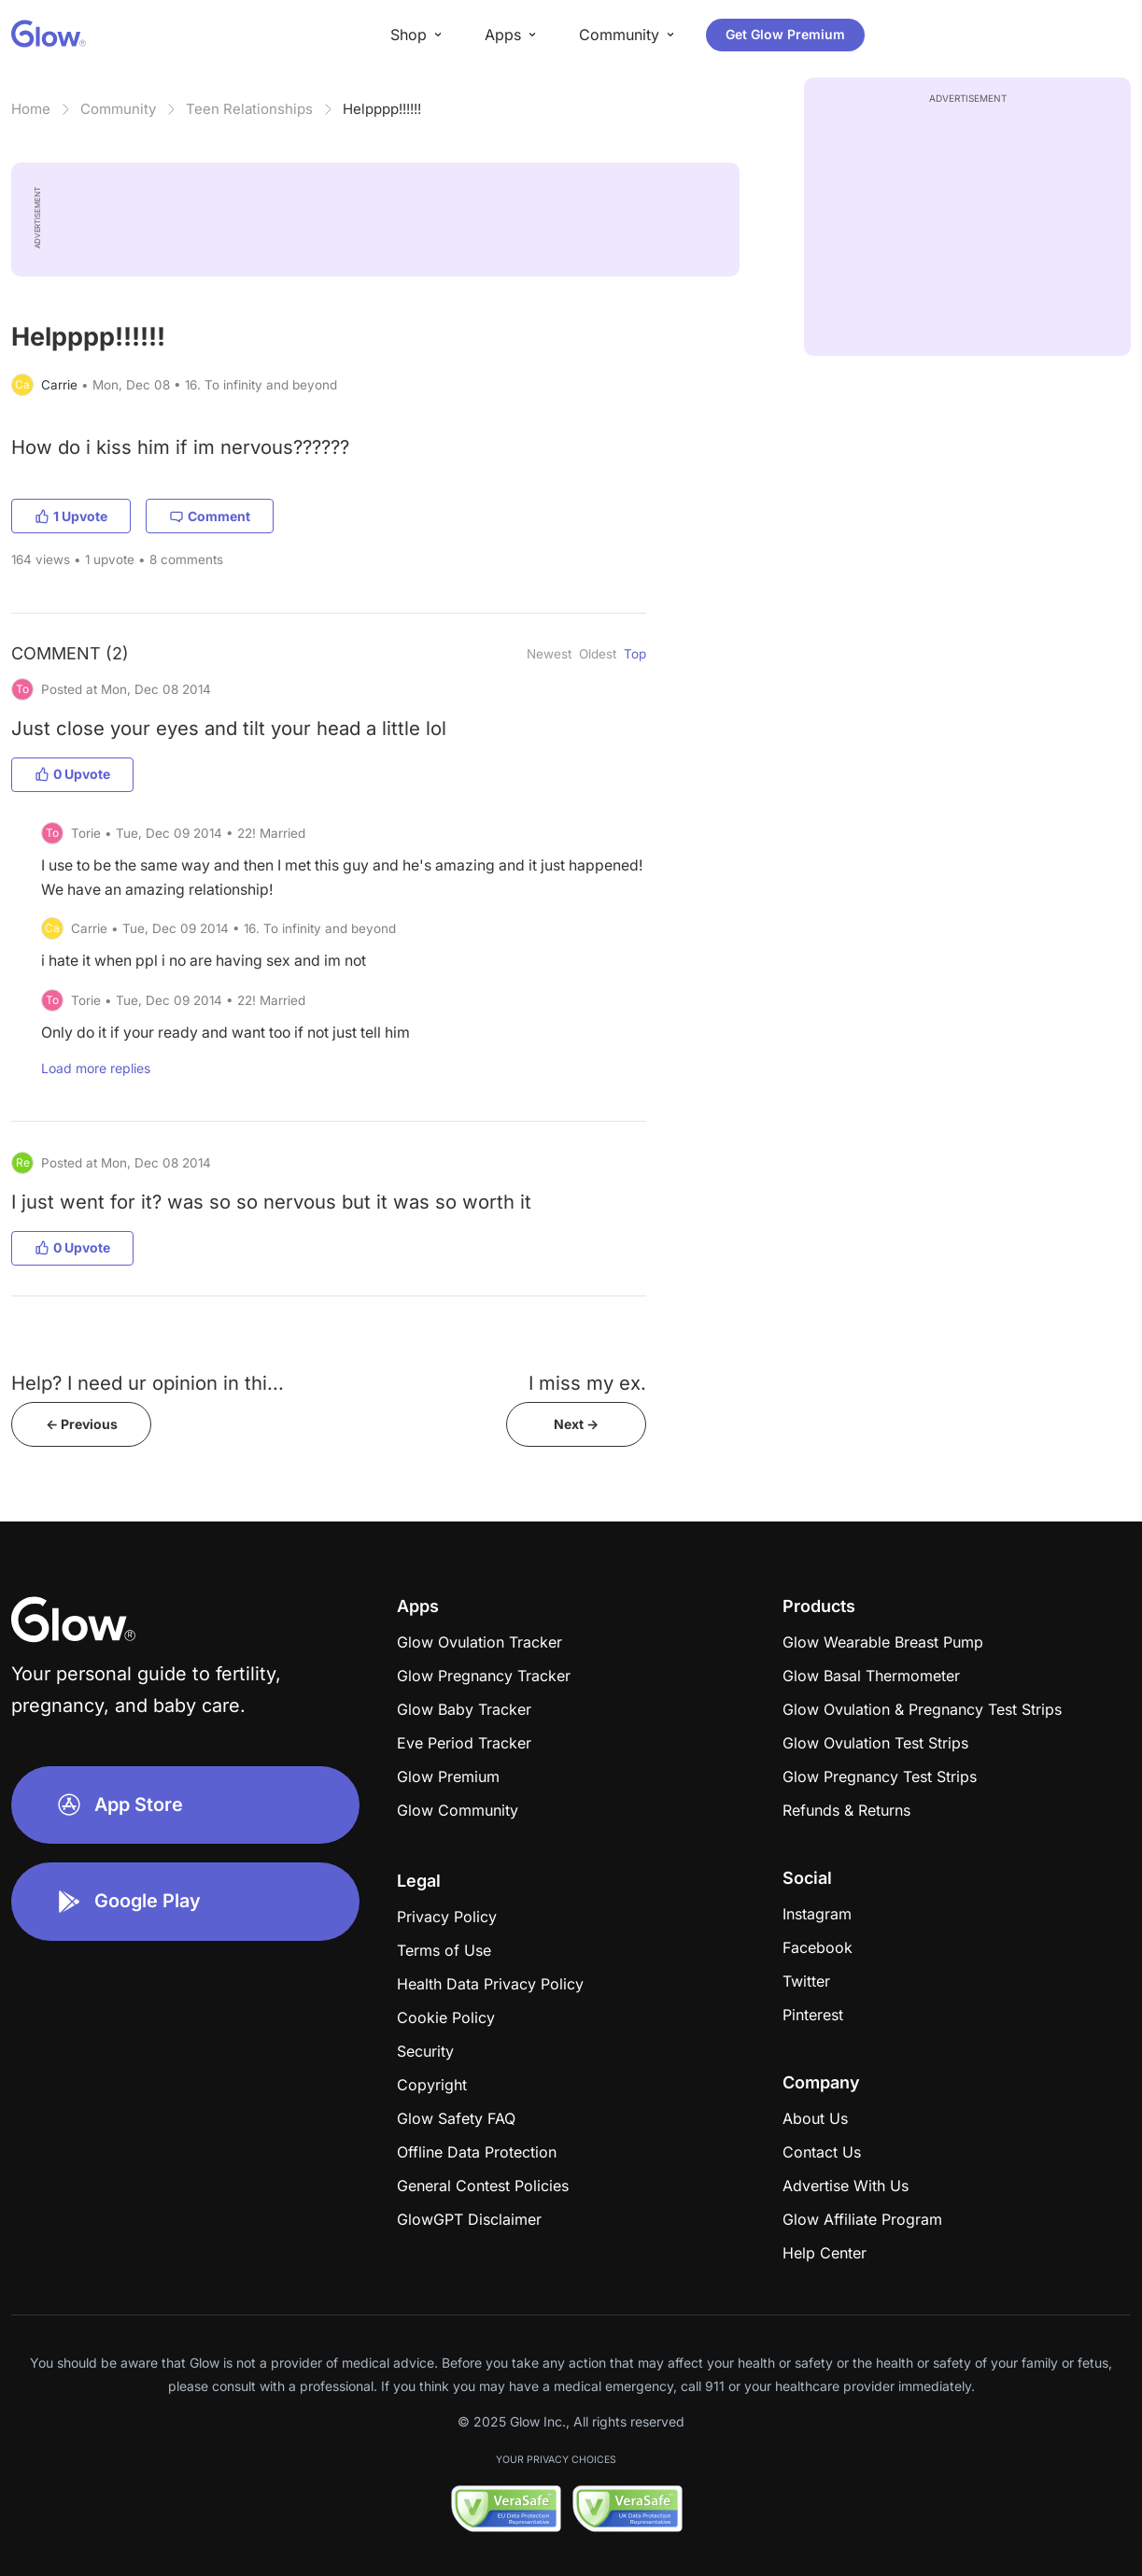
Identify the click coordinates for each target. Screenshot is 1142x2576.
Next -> (576, 1424)
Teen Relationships (249, 109)
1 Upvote (71, 516)
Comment (209, 516)
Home (30, 109)
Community (118, 109)
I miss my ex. (587, 1382)
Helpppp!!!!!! (382, 109)
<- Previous (82, 1424)
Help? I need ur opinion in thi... (147, 1382)
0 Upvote (72, 774)
